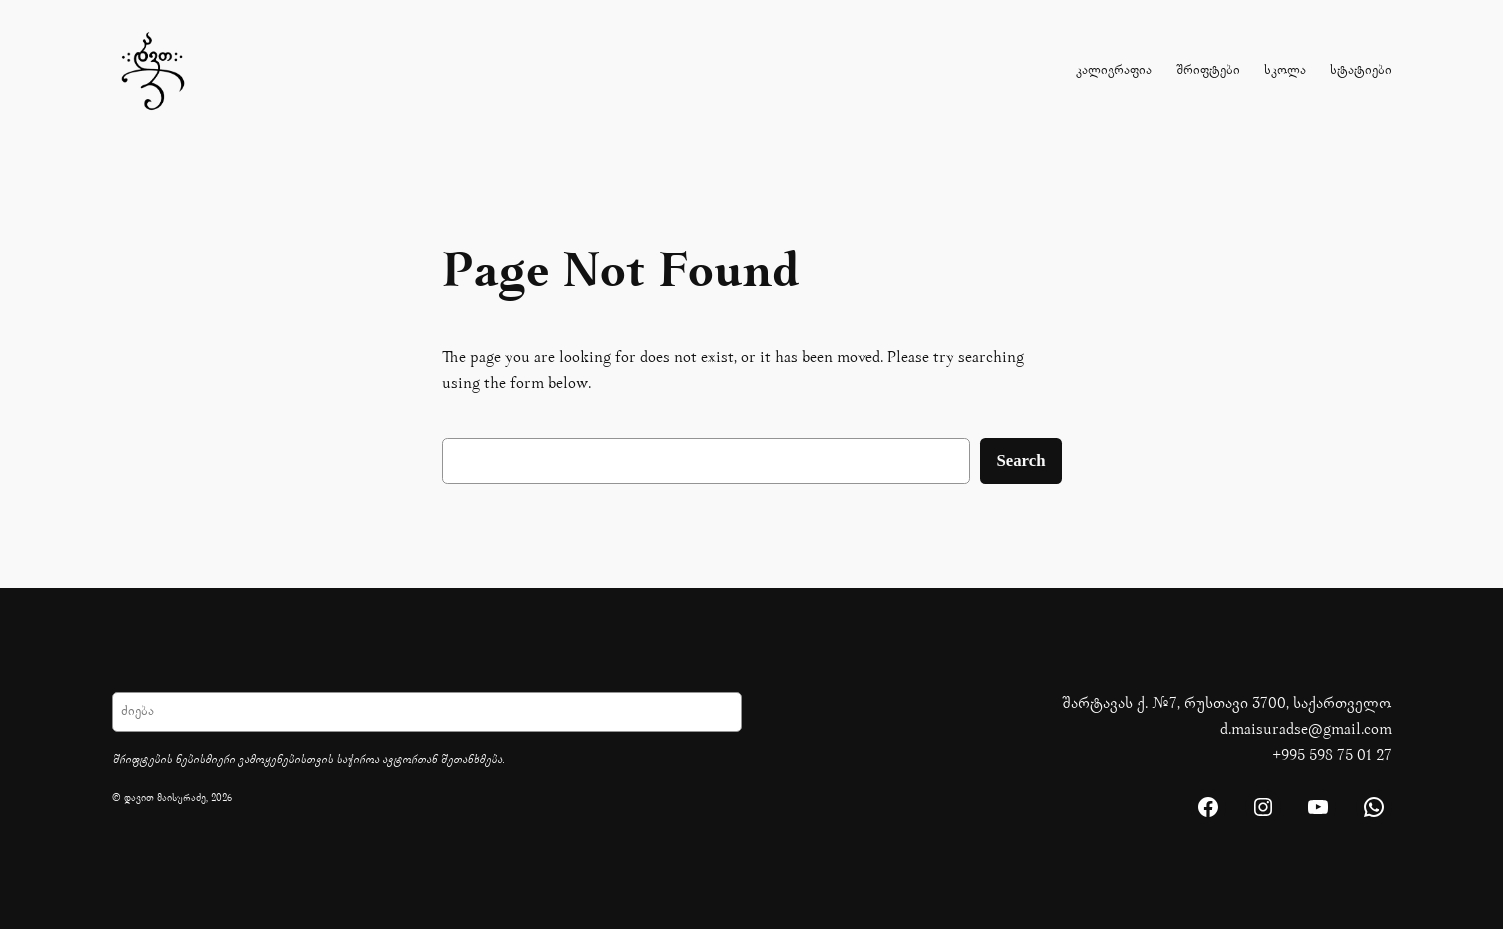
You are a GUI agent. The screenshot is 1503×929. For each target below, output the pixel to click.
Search (1020, 460)
